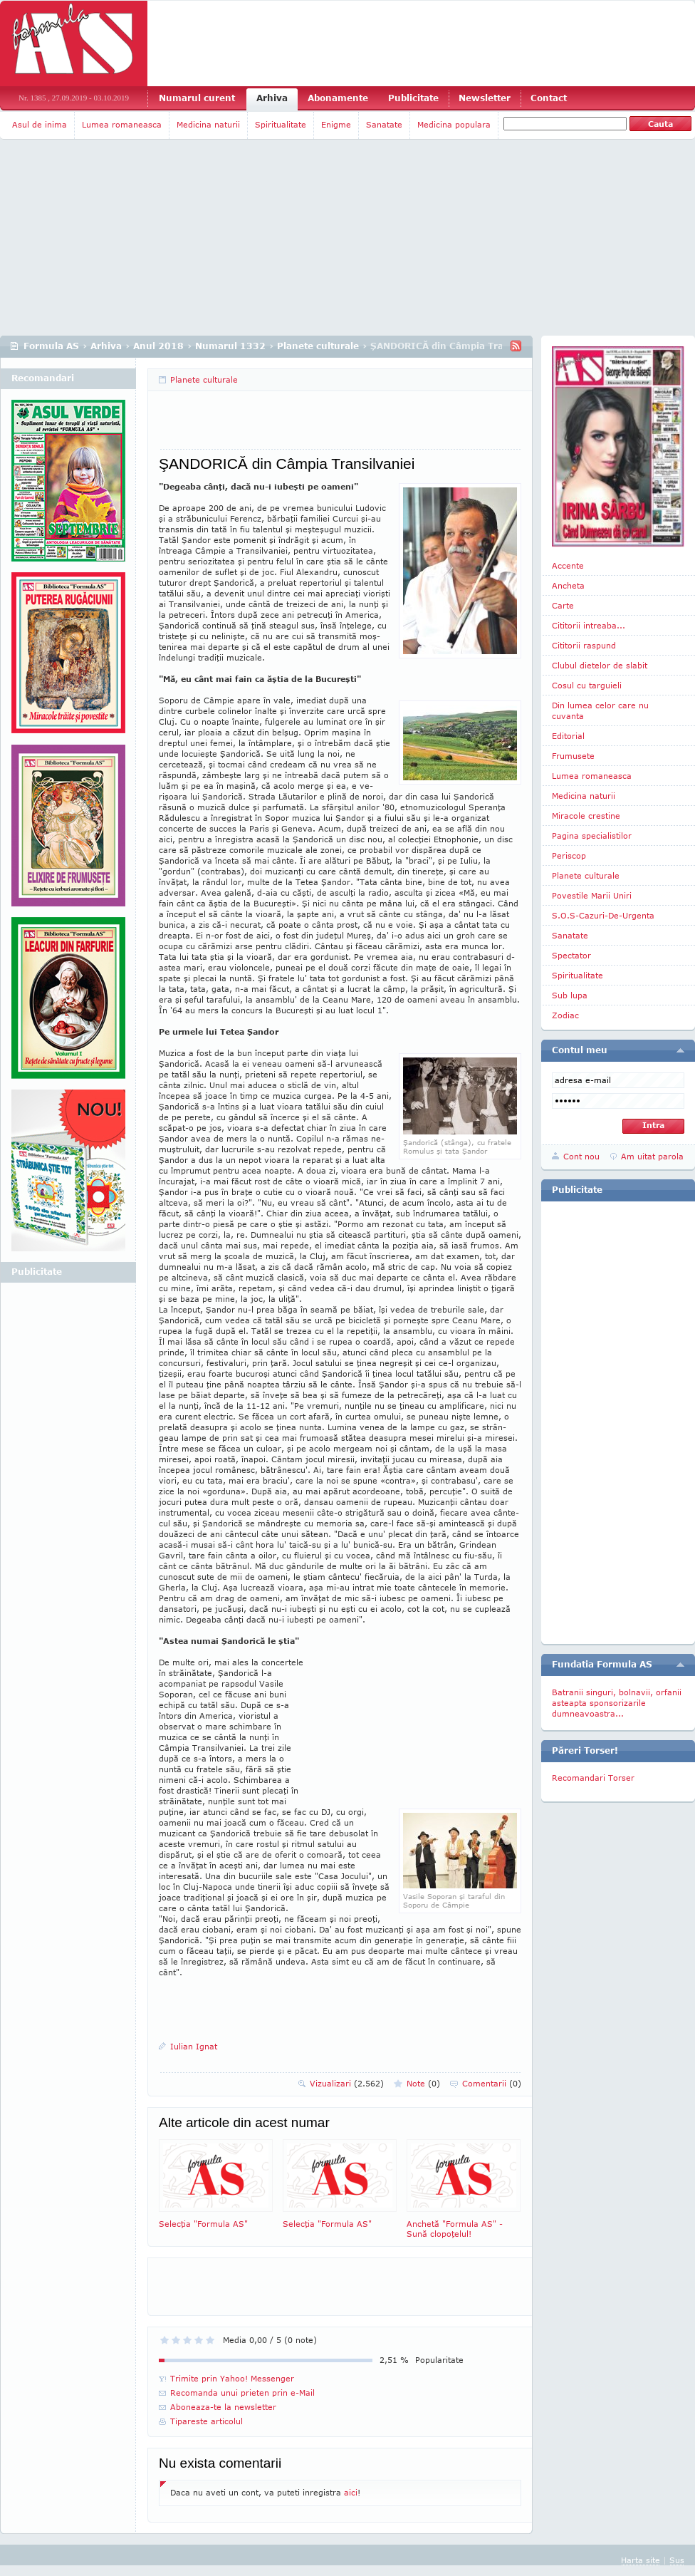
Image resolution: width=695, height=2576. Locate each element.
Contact (549, 98)
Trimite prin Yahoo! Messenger (232, 2378)
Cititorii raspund (584, 645)
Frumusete (573, 755)
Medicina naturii (208, 124)
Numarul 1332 (230, 346)
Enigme (336, 124)
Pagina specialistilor (592, 835)
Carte (563, 605)
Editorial (568, 735)
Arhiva (272, 98)
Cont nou (581, 1156)
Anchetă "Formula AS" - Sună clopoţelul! (464, 2188)
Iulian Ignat (193, 2046)
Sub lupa (569, 995)
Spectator (571, 955)
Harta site (640, 2560)
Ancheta (568, 585)
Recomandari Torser (593, 1777)
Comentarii (491, 2083)
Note (423, 2083)
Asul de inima (39, 124)
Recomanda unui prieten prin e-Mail (242, 2392)
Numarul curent (197, 98)
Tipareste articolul (206, 2421)
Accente (568, 565)
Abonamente (338, 98)
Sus (676, 2560)
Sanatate (384, 124)
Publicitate (413, 98)
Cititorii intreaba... (588, 625)
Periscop (569, 855)
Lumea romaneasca (122, 124)
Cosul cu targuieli (587, 685)
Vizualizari (347, 2083)
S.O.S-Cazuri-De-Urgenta (603, 915)
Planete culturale (318, 346)
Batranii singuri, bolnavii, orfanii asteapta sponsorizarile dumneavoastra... (616, 1702)
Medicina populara (454, 124)
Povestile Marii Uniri (592, 895)
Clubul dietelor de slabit (599, 665)
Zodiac (565, 1015)
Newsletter (485, 98)
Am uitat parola (652, 1156)
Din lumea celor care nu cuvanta (600, 710)
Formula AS (51, 346)
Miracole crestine (586, 815)
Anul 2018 (158, 346)
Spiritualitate (280, 124)
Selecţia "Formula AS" (216, 2183)
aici (350, 2492)
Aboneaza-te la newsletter (223, 2406)
